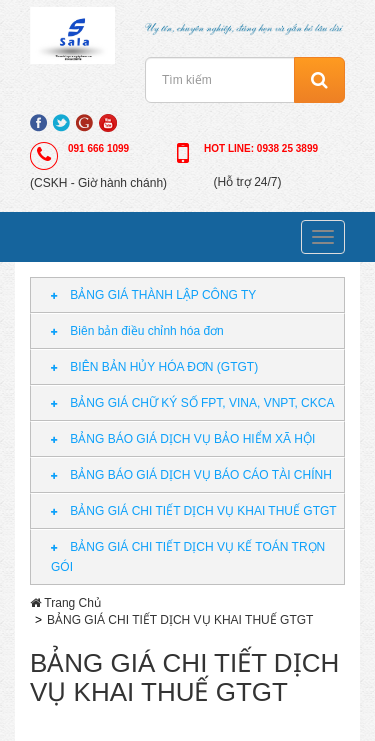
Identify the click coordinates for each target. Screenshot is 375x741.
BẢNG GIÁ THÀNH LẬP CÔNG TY (153, 295)
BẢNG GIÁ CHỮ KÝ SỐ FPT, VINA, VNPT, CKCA (192, 403)
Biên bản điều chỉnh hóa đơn (137, 331)
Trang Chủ (72, 603)
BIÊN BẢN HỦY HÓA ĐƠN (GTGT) (154, 367)
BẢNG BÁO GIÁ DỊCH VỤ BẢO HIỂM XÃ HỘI (183, 439)
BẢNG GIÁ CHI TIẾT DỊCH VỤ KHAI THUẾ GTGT (194, 511)
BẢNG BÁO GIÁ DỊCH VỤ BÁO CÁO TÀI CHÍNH (191, 475)
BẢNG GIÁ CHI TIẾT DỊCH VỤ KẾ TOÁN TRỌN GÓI (188, 557)
